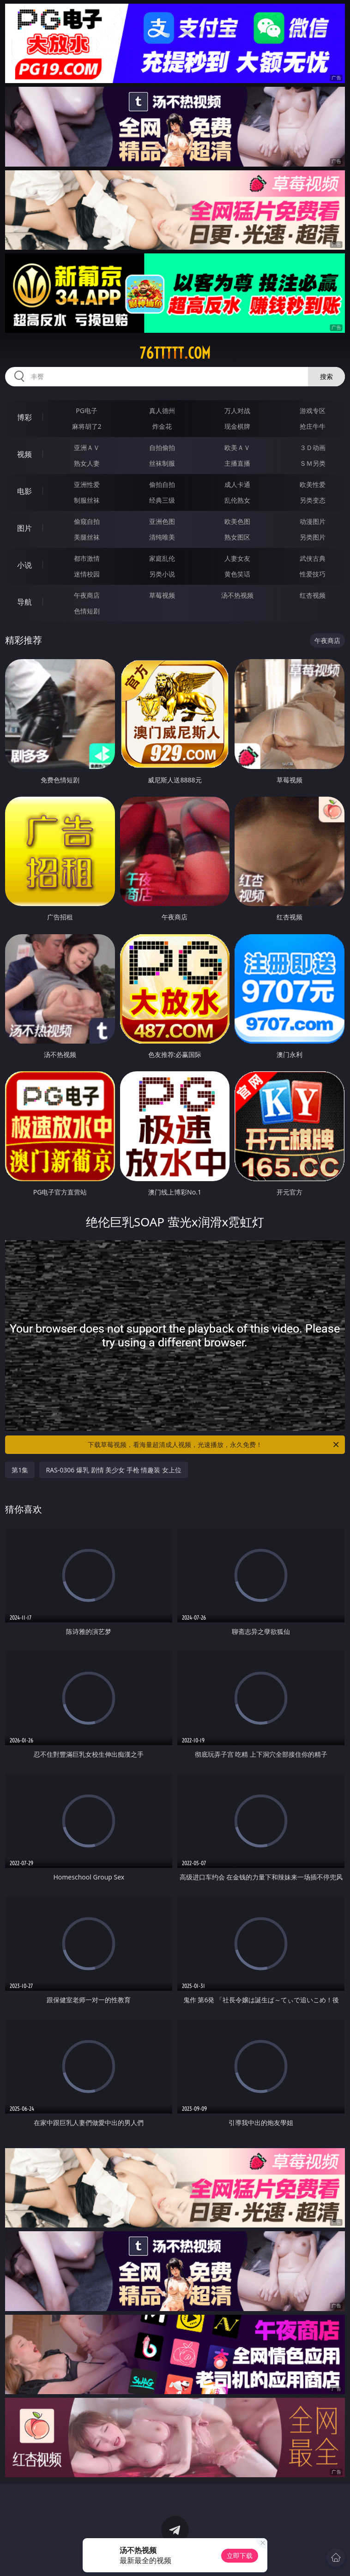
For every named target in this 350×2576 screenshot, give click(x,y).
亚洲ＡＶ (87, 447)
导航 (24, 602)
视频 (24, 454)
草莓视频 (162, 595)
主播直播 (237, 463)
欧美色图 (237, 521)
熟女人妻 (87, 463)
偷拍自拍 (162, 484)
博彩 (24, 417)
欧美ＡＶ (237, 447)
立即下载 (240, 2555)
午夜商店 (87, 595)
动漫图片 (313, 521)
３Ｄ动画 (313, 447)
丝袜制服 (162, 463)
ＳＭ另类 (313, 463)
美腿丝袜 (87, 537)
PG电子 (86, 410)
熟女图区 (237, 537)
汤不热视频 (237, 595)
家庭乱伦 (162, 558)
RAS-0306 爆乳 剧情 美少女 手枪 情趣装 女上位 (113, 1469)
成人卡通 (237, 484)
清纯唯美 (162, 537)
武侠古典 (313, 558)
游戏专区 (313, 410)
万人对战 (237, 410)
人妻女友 (237, 558)
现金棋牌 (237, 426)
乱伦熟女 (237, 500)
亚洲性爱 (87, 484)
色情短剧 (87, 610)
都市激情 (87, 558)
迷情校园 (87, 574)
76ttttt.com (175, 353)
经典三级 (162, 500)
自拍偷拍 (162, 447)
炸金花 (162, 426)
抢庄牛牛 (313, 426)
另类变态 (313, 500)
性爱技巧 (313, 574)
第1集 (20, 1469)
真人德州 (162, 410)
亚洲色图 (162, 521)
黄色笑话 (237, 574)
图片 (24, 528)
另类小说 (162, 574)
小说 (24, 565)
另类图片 (313, 537)
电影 (24, 491)
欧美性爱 (313, 484)
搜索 (326, 376)
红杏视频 (313, 595)
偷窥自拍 (87, 521)
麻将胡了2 (87, 426)
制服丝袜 (87, 500)
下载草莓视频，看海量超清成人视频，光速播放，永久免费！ (214, 1444)
